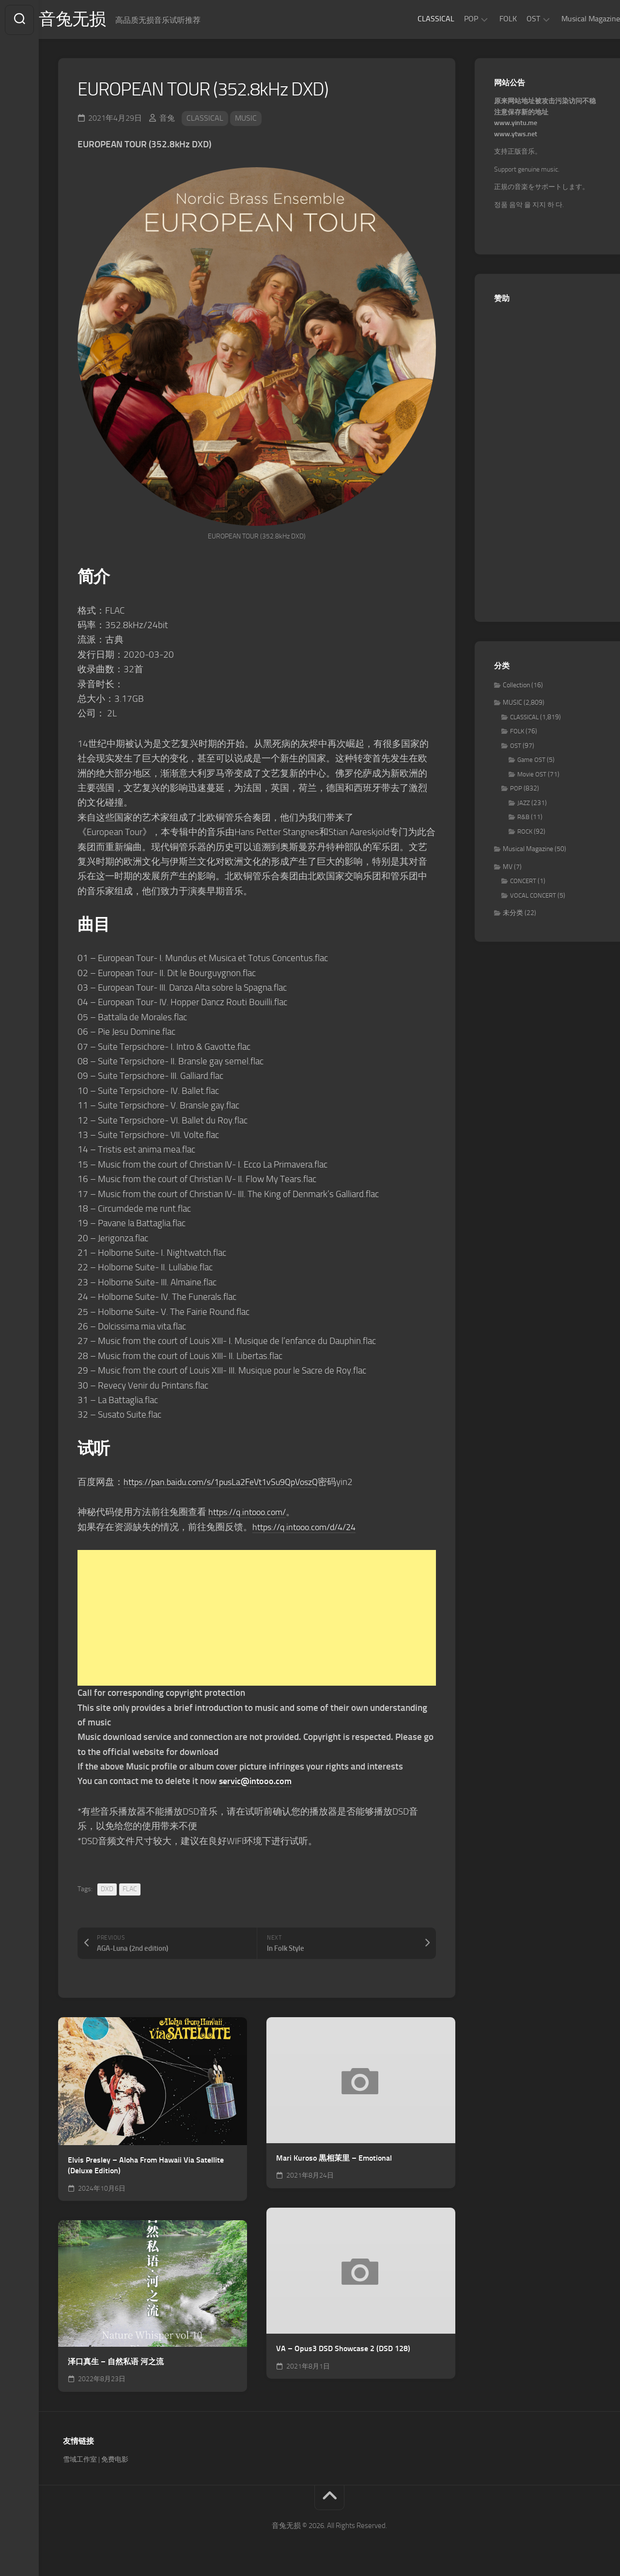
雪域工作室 (80, 2460)
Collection (516, 686)
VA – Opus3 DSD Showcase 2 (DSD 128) (343, 2349)
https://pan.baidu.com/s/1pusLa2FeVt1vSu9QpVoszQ (229, 1482)
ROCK (524, 832)
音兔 (167, 119)
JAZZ (523, 803)
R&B (523, 818)
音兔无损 (92, 20)
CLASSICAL (416, 18)
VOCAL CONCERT (533, 896)
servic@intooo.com (257, 1782)
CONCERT (523, 882)
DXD (107, 1890)
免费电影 (114, 2460)
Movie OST (531, 775)
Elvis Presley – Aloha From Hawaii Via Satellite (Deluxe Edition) (146, 2166)
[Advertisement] (257, 1619)
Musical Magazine (571, 18)
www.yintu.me (515, 124)
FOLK (488, 18)
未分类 (513, 914)
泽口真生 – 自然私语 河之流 (116, 2362)
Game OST (531, 761)
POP (452, 18)
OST (514, 18)
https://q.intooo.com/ (250, 1513)
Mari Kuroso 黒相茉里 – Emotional (334, 2159)
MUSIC (246, 119)
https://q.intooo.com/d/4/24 (308, 1527)
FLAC (130, 1890)
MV (507, 868)
